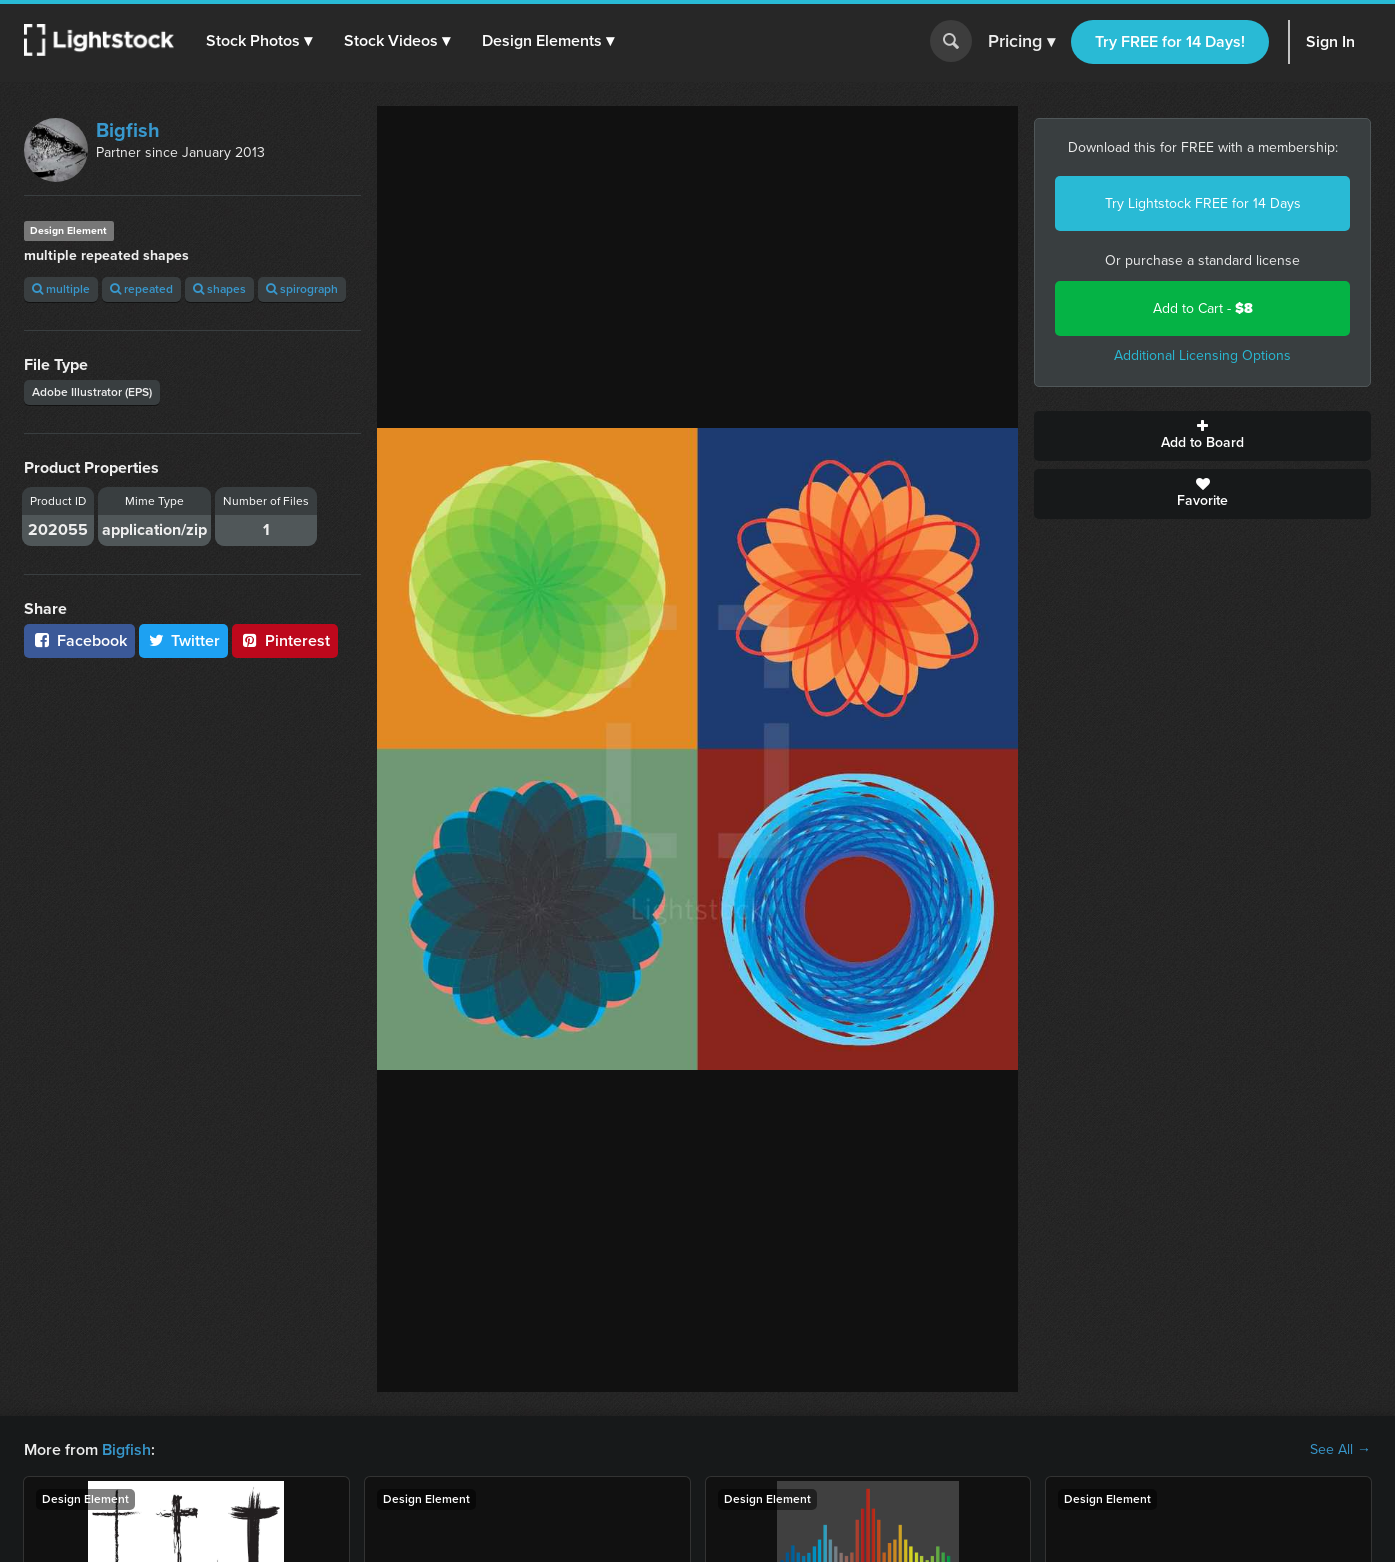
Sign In (1330, 41)
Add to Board (1202, 436)
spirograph (302, 289)
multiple (61, 289)
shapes (219, 289)
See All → (1340, 1450)
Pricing (1021, 42)
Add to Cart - (1203, 308)
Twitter (184, 640)
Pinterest (285, 640)
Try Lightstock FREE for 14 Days (1203, 203)
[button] (259, 41)
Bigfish (128, 130)
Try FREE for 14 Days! (1170, 41)
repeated (141, 289)
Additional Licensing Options (1202, 355)
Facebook (79, 640)
